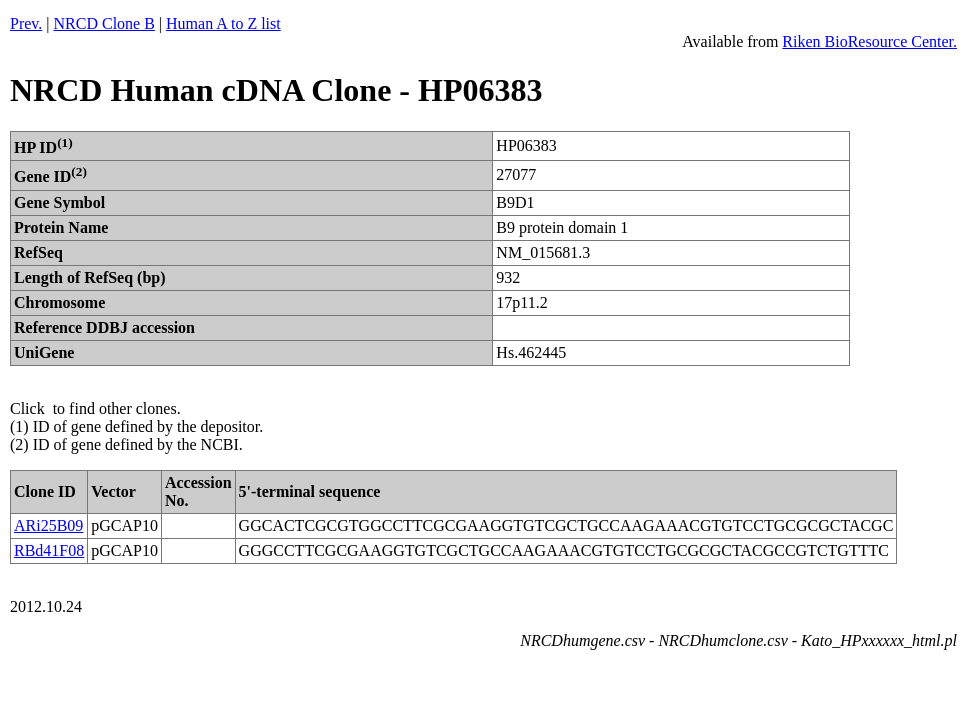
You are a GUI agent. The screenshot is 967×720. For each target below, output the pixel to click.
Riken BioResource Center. (869, 41)
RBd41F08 (49, 550)
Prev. (26, 23)
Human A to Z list (223, 23)
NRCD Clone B (104, 23)
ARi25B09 (48, 525)
